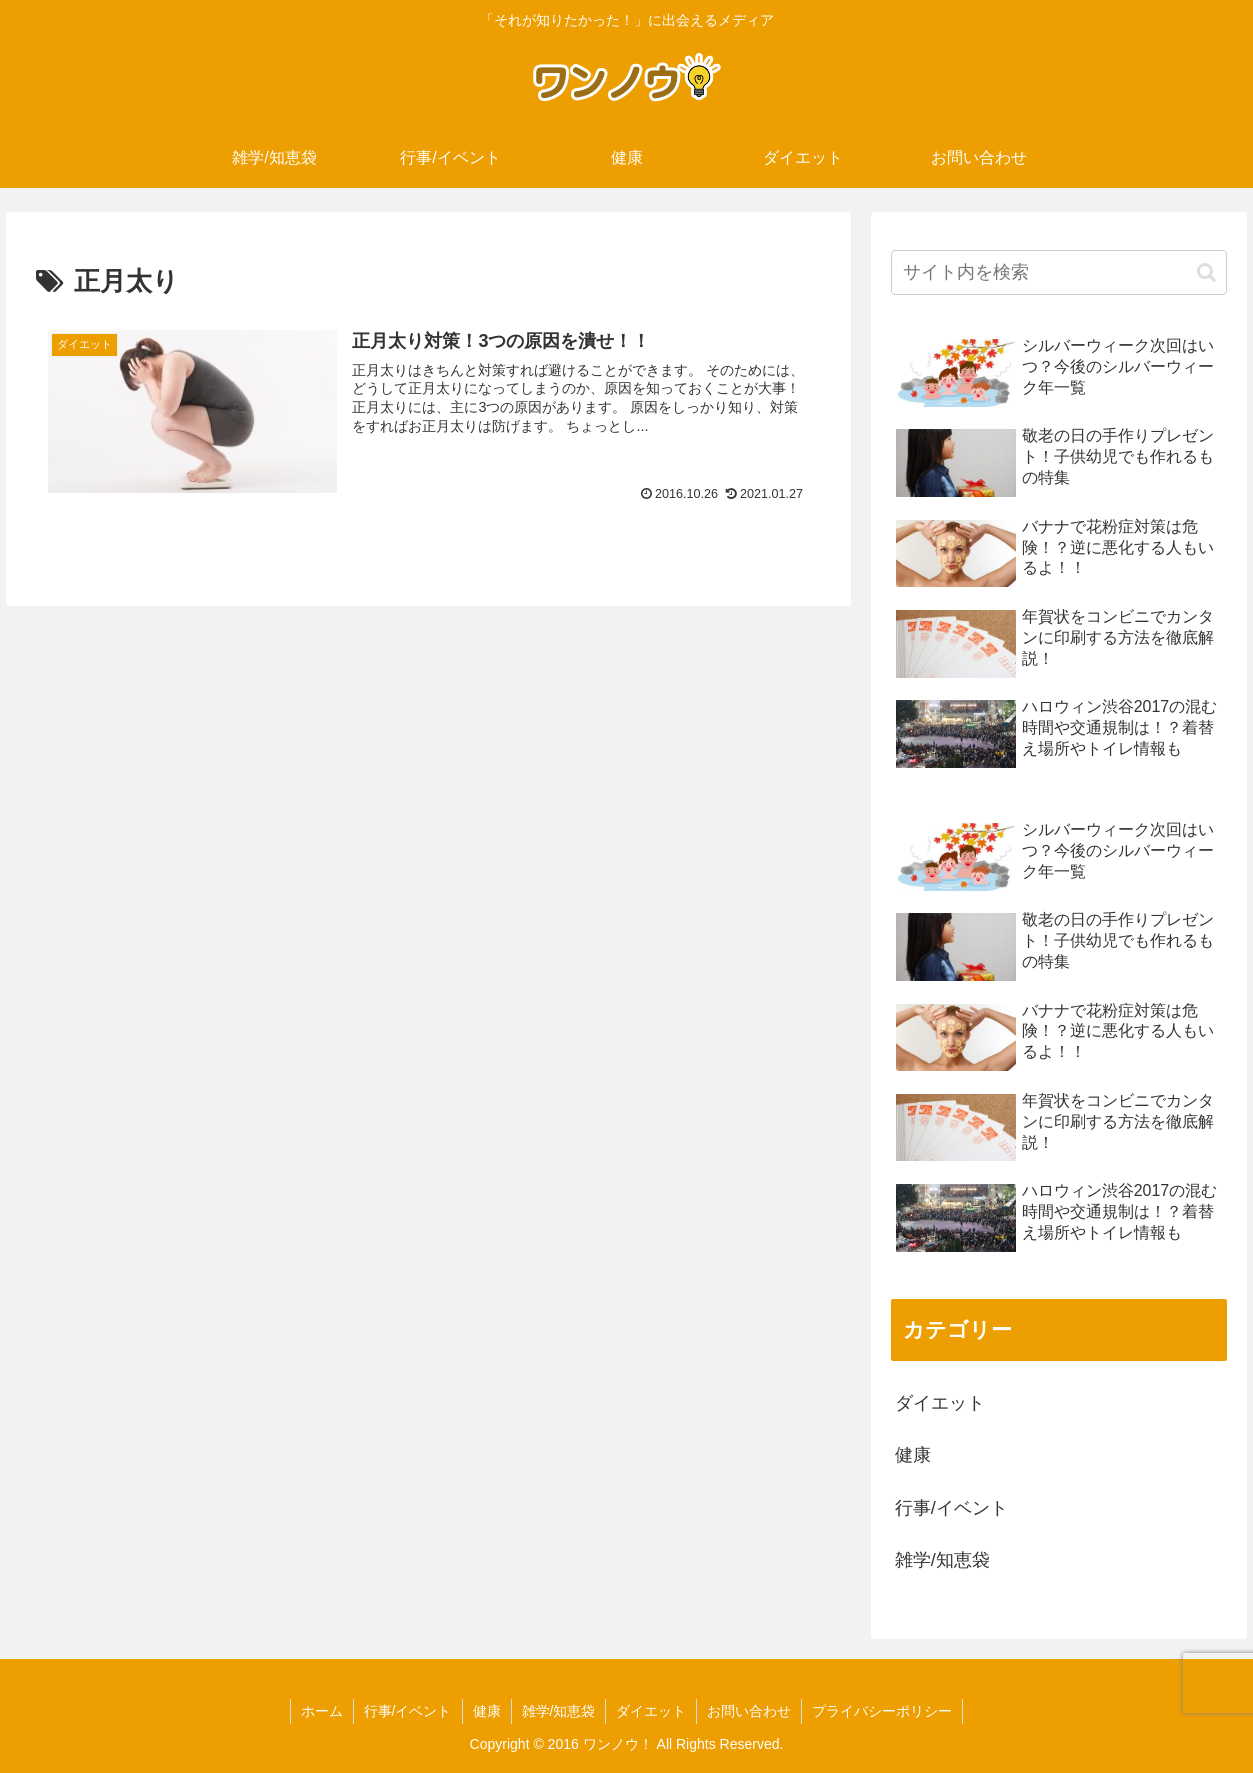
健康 (487, 1711)
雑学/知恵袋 (559, 1711)
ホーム (322, 1711)
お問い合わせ (749, 1711)
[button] (1206, 272)
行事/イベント (408, 1711)
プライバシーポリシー (882, 1711)
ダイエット (651, 1711)
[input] (1059, 272)
